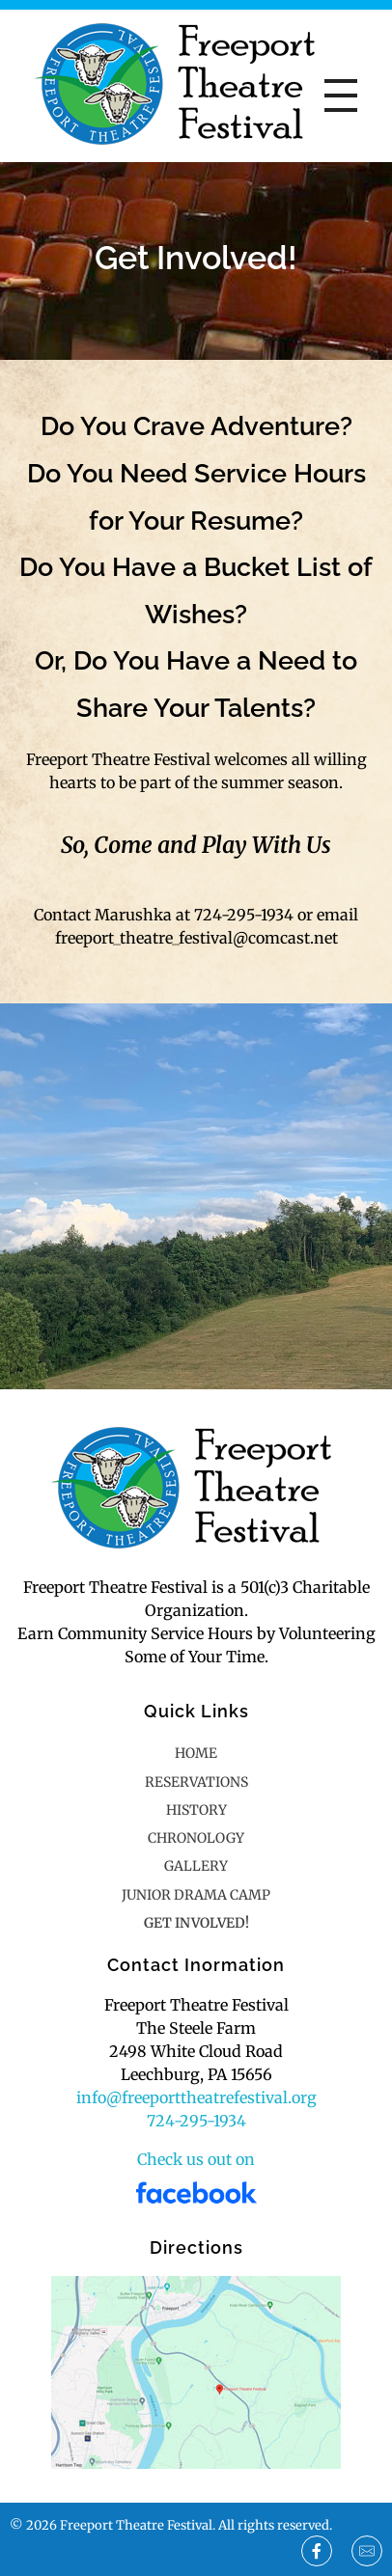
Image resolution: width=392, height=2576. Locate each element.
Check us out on (196, 2159)
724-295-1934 (196, 2120)
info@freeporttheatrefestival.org (196, 2097)
